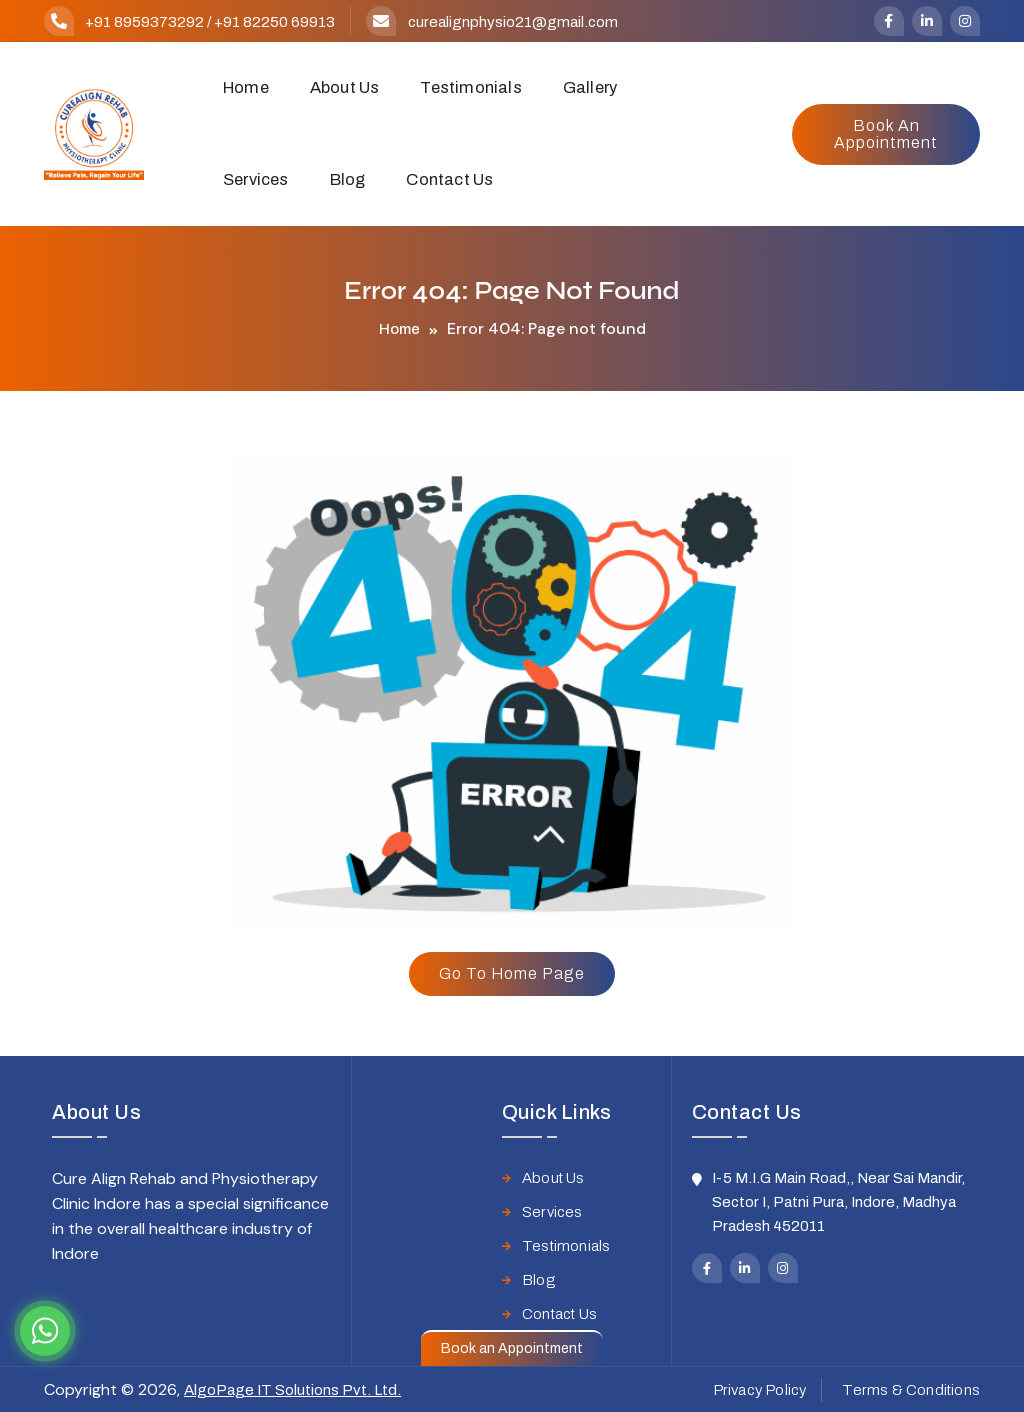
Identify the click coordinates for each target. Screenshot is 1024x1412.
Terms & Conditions (911, 1390)
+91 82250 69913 (274, 22)
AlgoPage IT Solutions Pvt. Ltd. (292, 1390)
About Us (345, 87)
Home (246, 87)
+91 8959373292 (144, 22)
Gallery (590, 87)
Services (256, 179)
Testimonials (470, 87)
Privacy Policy (760, 1390)
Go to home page (512, 973)
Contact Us (449, 179)
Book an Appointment (886, 134)
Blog (348, 179)
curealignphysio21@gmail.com (513, 22)
